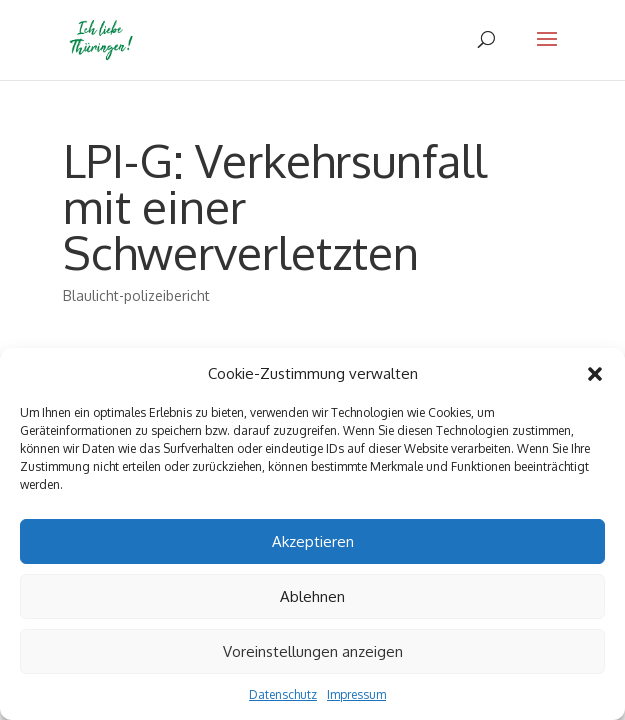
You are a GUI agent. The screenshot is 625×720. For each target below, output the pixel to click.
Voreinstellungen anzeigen (313, 651)
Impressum (356, 694)
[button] (595, 374)
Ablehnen (312, 596)
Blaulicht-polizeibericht (136, 295)
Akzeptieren (313, 541)
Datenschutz (283, 694)
